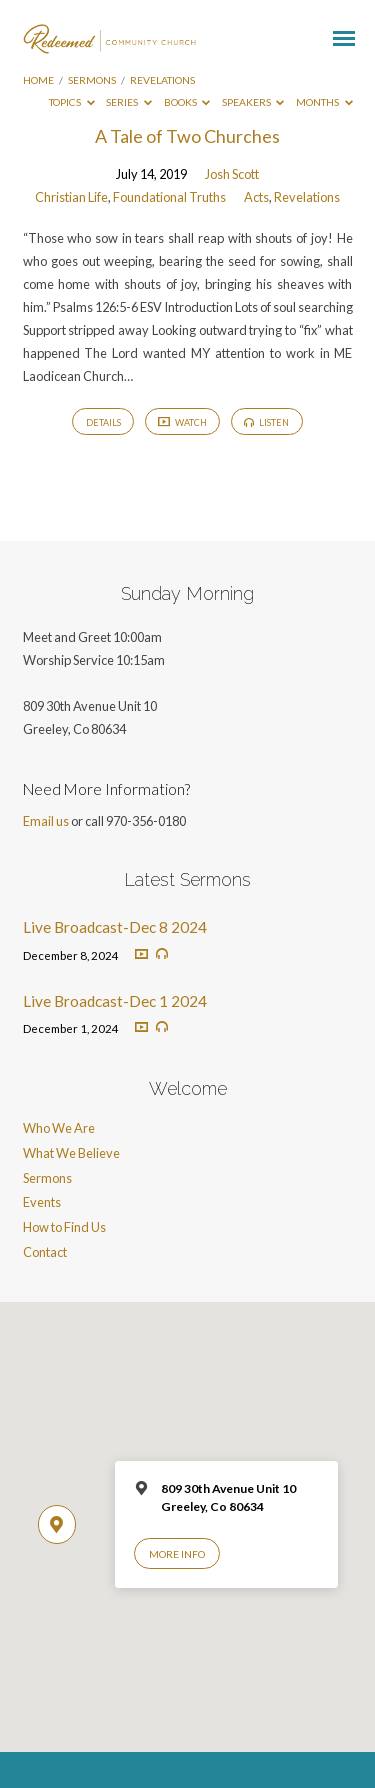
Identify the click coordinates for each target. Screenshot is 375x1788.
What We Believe (71, 1153)
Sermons (92, 80)
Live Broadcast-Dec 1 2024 (115, 1001)
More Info (177, 1554)
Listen (266, 423)
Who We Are (59, 1128)
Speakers (253, 102)
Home (38, 80)
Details (103, 422)
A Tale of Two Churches (187, 136)
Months (324, 102)
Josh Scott (232, 174)
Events (42, 1202)
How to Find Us (64, 1227)
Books (187, 102)
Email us (46, 821)
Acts (256, 197)
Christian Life (71, 197)
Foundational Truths (169, 197)
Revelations (162, 80)
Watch (182, 423)
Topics (72, 102)
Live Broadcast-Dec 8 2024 (115, 927)
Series (129, 102)
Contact (45, 1252)
